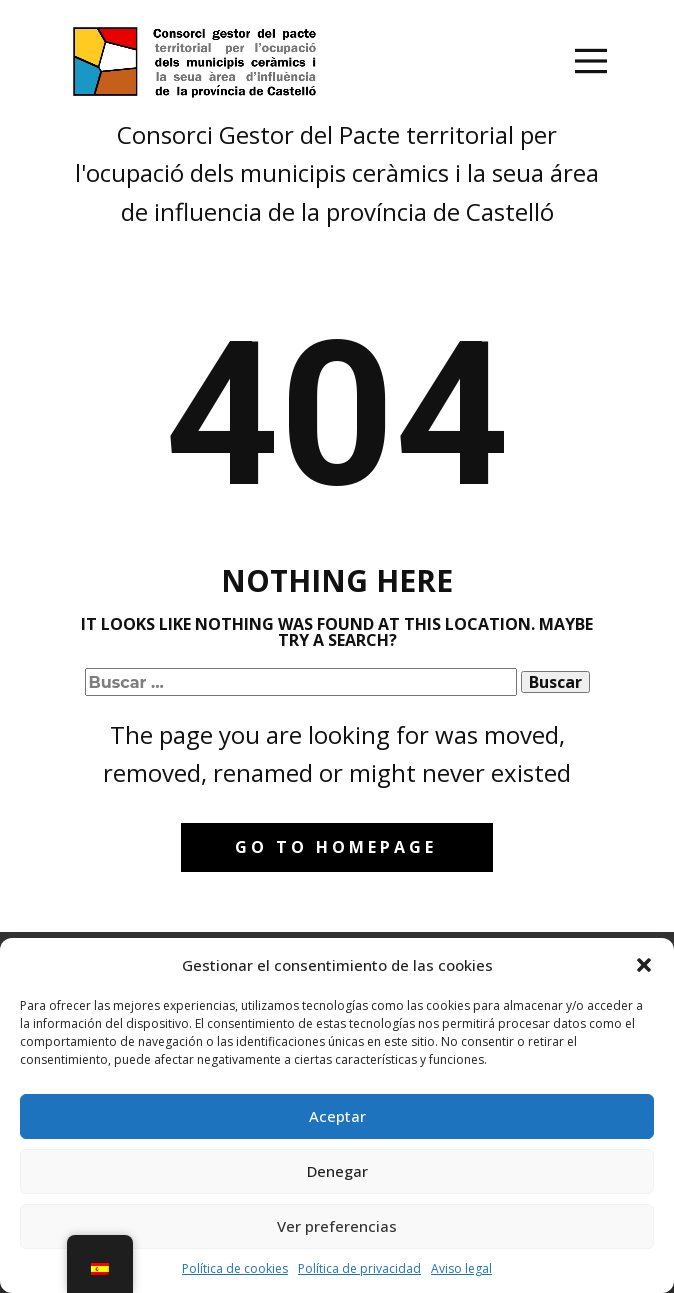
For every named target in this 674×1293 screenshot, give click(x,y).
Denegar (337, 1171)
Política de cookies (235, 1268)
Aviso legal (461, 1268)
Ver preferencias (337, 1226)
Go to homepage (336, 847)
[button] (644, 965)
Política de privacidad (359, 1268)
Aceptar (337, 1116)
